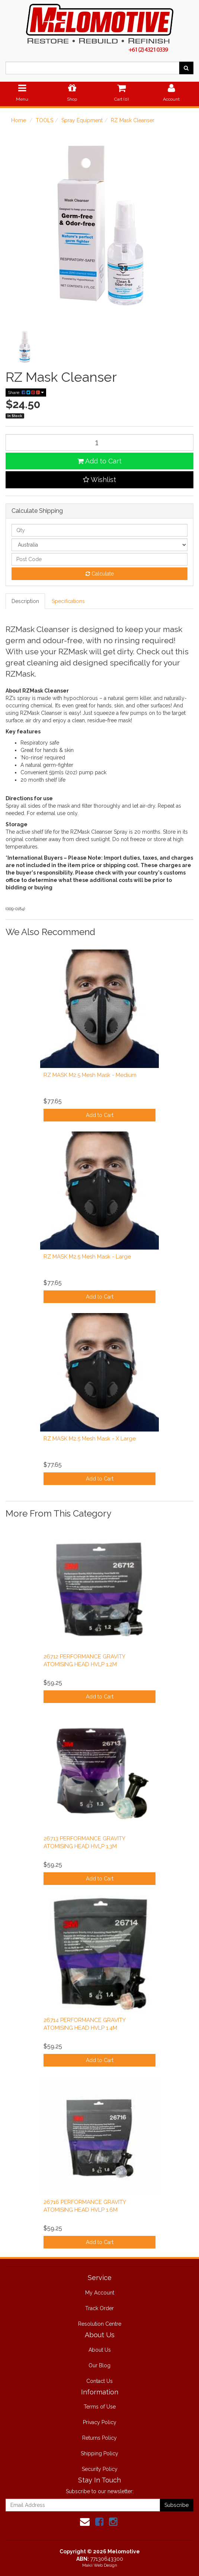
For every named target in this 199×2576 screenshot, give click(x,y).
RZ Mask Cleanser (132, 120)
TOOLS (44, 120)
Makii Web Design (99, 2565)
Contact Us (99, 2381)
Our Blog (99, 2365)
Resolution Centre (99, 2324)
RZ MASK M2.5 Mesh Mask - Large (87, 1256)
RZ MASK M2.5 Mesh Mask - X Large (90, 1438)
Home (18, 120)
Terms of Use (100, 2407)
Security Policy (100, 2469)
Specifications (68, 601)
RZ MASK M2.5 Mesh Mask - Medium (90, 1075)
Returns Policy (99, 2438)
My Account (99, 2293)
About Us (100, 2350)
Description (25, 601)
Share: (26, 392)
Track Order (99, 2308)
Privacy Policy (99, 2422)
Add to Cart (99, 461)
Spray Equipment (82, 120)
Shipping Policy (99, 2453)
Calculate (100, 574)
